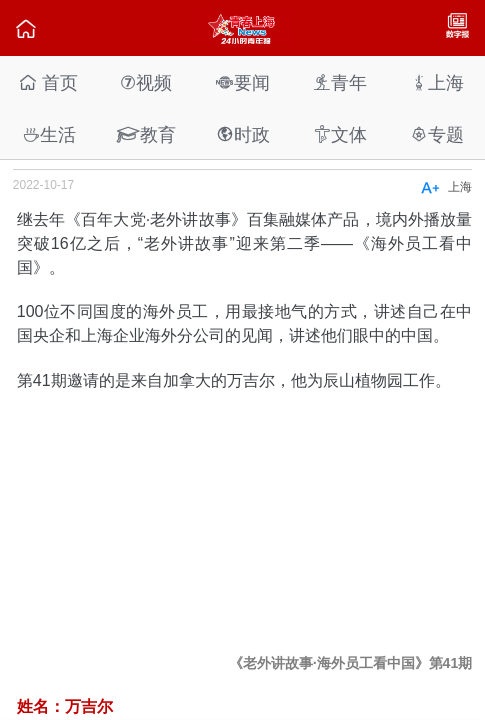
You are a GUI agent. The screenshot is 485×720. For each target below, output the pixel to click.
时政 (243, 134)
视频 (146, 82)
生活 (49, 134)
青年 (340, 82)
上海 (437, 82)
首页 (48, 82)
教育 (146, 134)
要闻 (243, 82)
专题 (437, 134)
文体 (340, 134)
